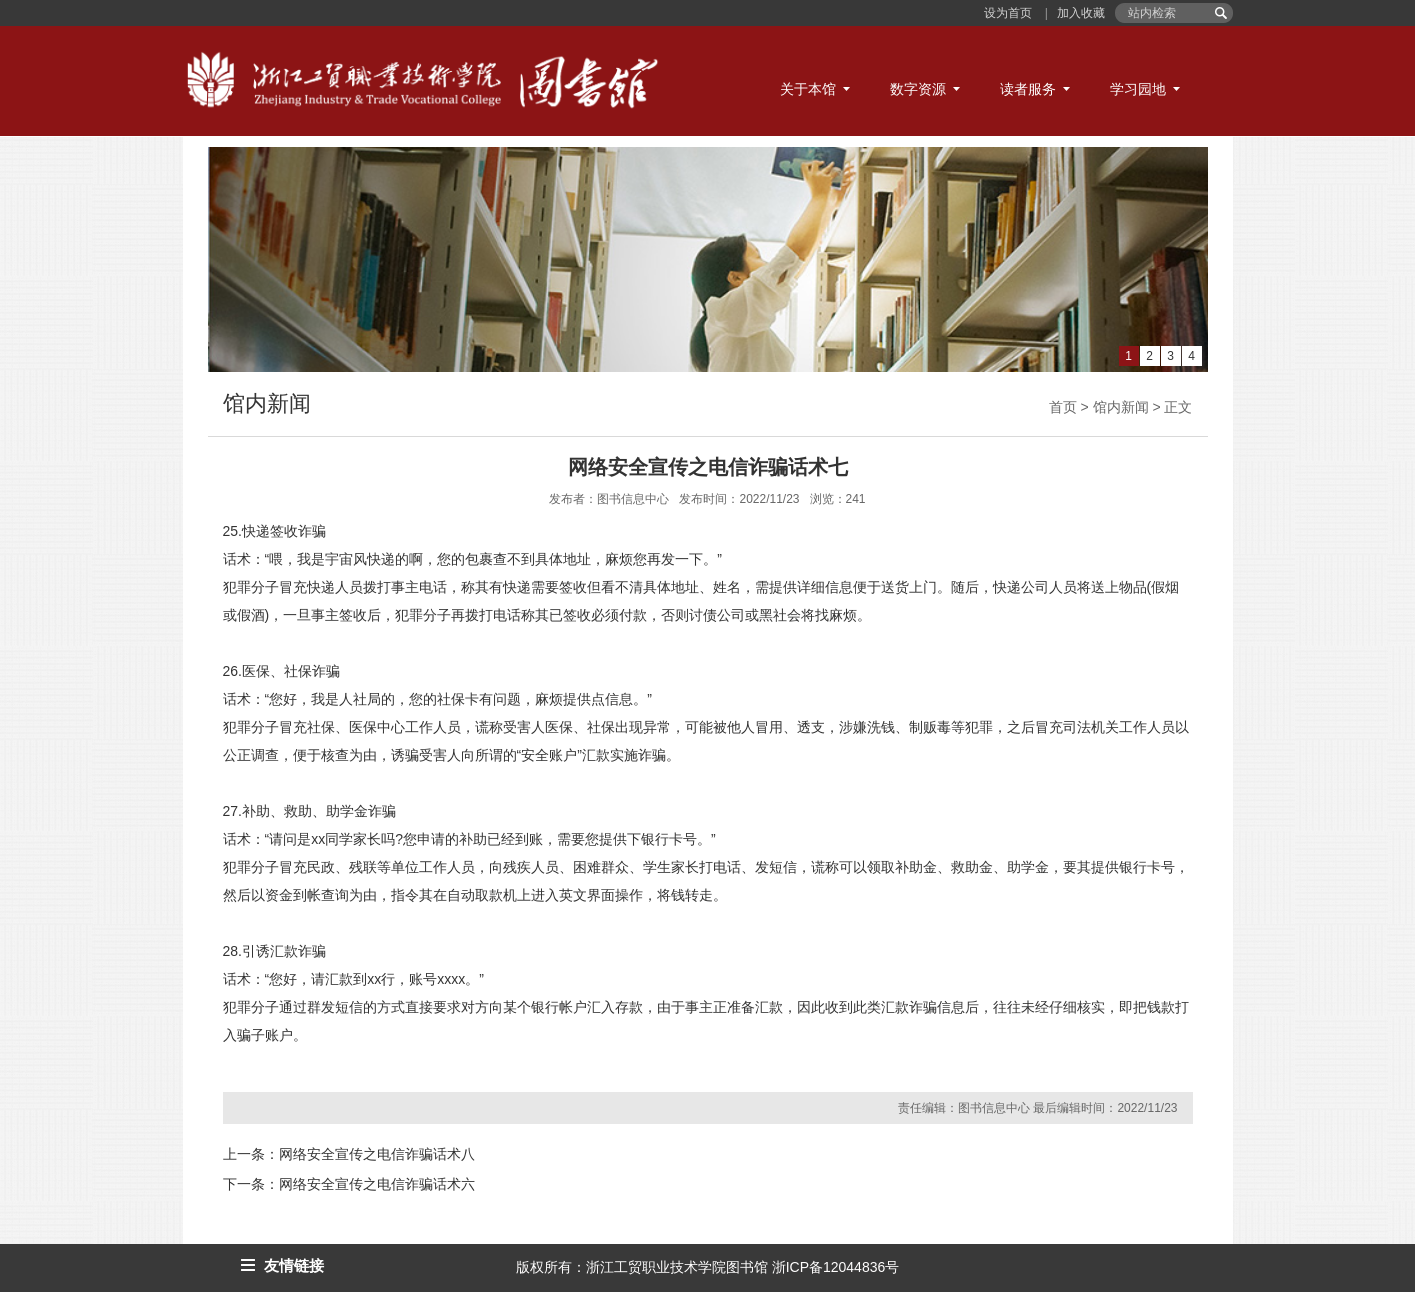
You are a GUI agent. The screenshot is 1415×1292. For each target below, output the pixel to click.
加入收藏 (1079, 13)
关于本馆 (808, 89)
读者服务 (1028, 89)
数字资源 (918, 89)
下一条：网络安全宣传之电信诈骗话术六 (349, 1184)
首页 (1063, 407)
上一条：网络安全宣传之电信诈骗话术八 (349, 1154)
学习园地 (1138, 89)
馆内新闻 (1121, 407)
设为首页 (1009, 13)
